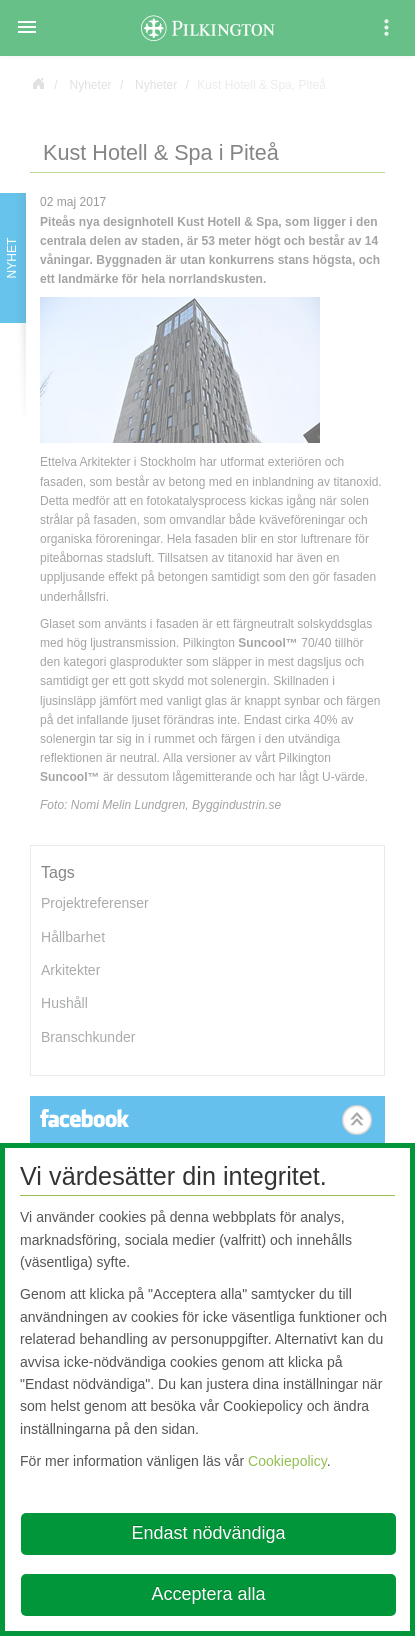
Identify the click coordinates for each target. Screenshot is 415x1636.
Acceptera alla (208, 1594)
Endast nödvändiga (208, 1533)
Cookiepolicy (287, 1461)
